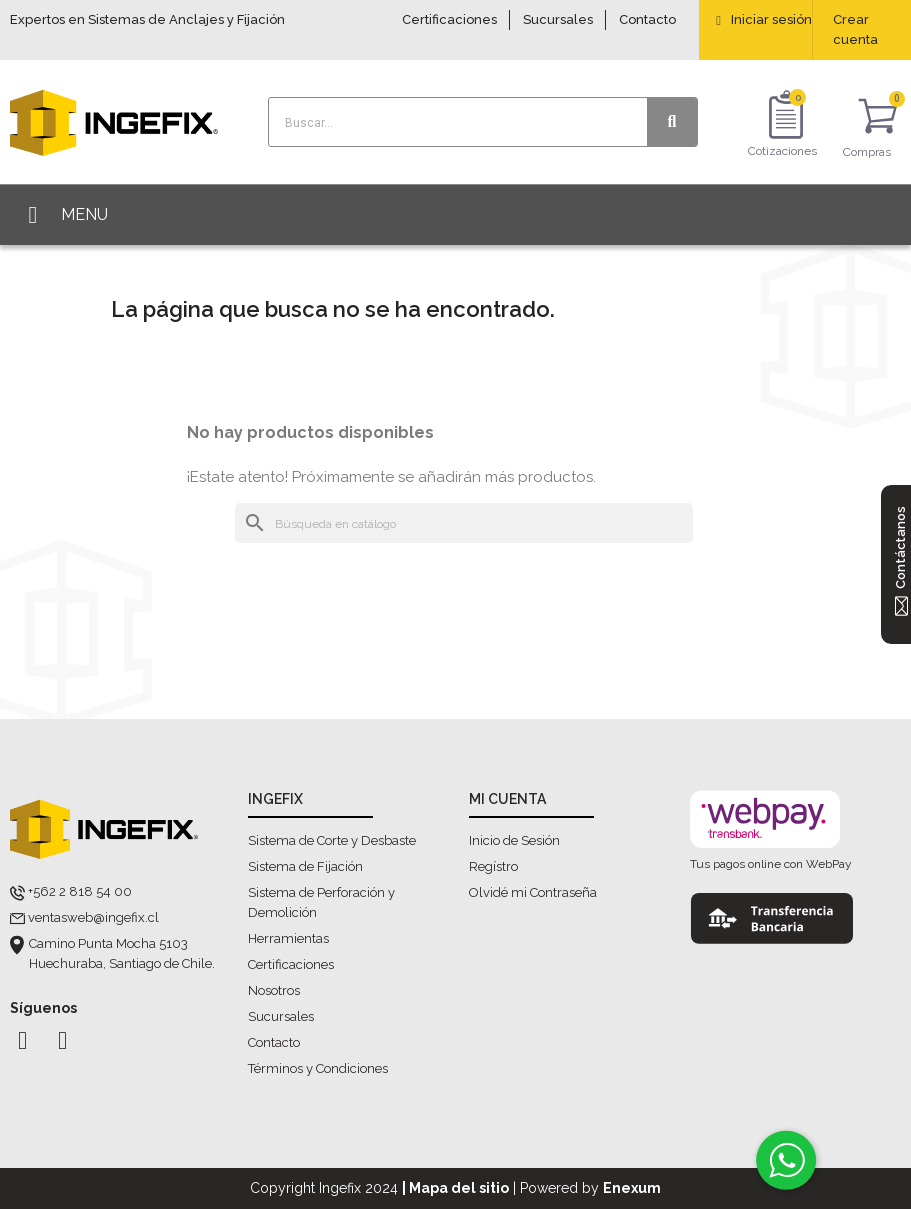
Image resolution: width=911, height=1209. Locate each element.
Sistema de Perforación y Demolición (321, 902)
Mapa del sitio (459, 1188)
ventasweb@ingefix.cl (93, 917)
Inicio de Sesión (514, 840)
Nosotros (274, 990)
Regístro (493, 866)
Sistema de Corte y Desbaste (332, 840)
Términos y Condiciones (318, 1068)
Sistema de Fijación (305, 866)
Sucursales (558, 19)
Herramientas (288, 938)
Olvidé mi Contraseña (533, 892)
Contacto (647, 19)
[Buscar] (464, 523)
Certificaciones (449, 19)
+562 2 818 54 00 (80, 891)
